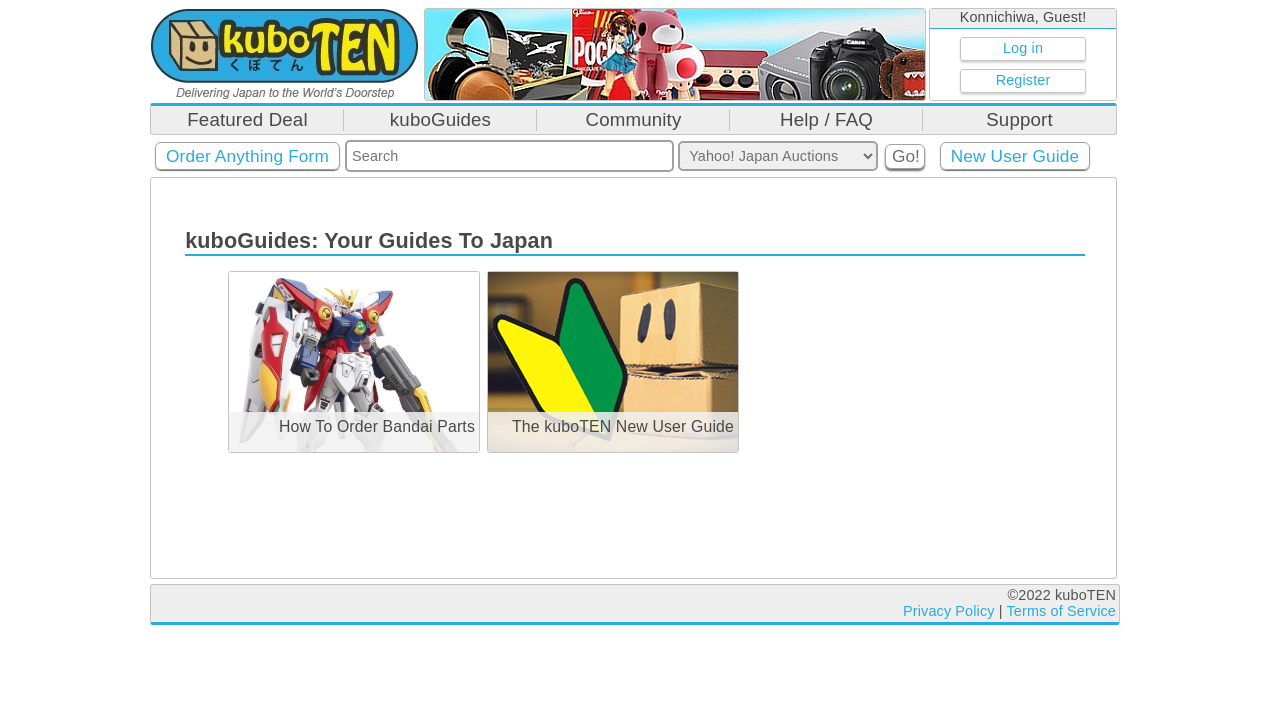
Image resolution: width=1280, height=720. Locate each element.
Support (1019, 119)
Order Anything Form (247, 156)
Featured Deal (247, 119)
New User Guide (1015, 156)
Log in (1023, 48)
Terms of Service (1061, 611)
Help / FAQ (826, 119)
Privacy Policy (949, 611)
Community (634, 119)
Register (1023, 80)
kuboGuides (440, 119)
